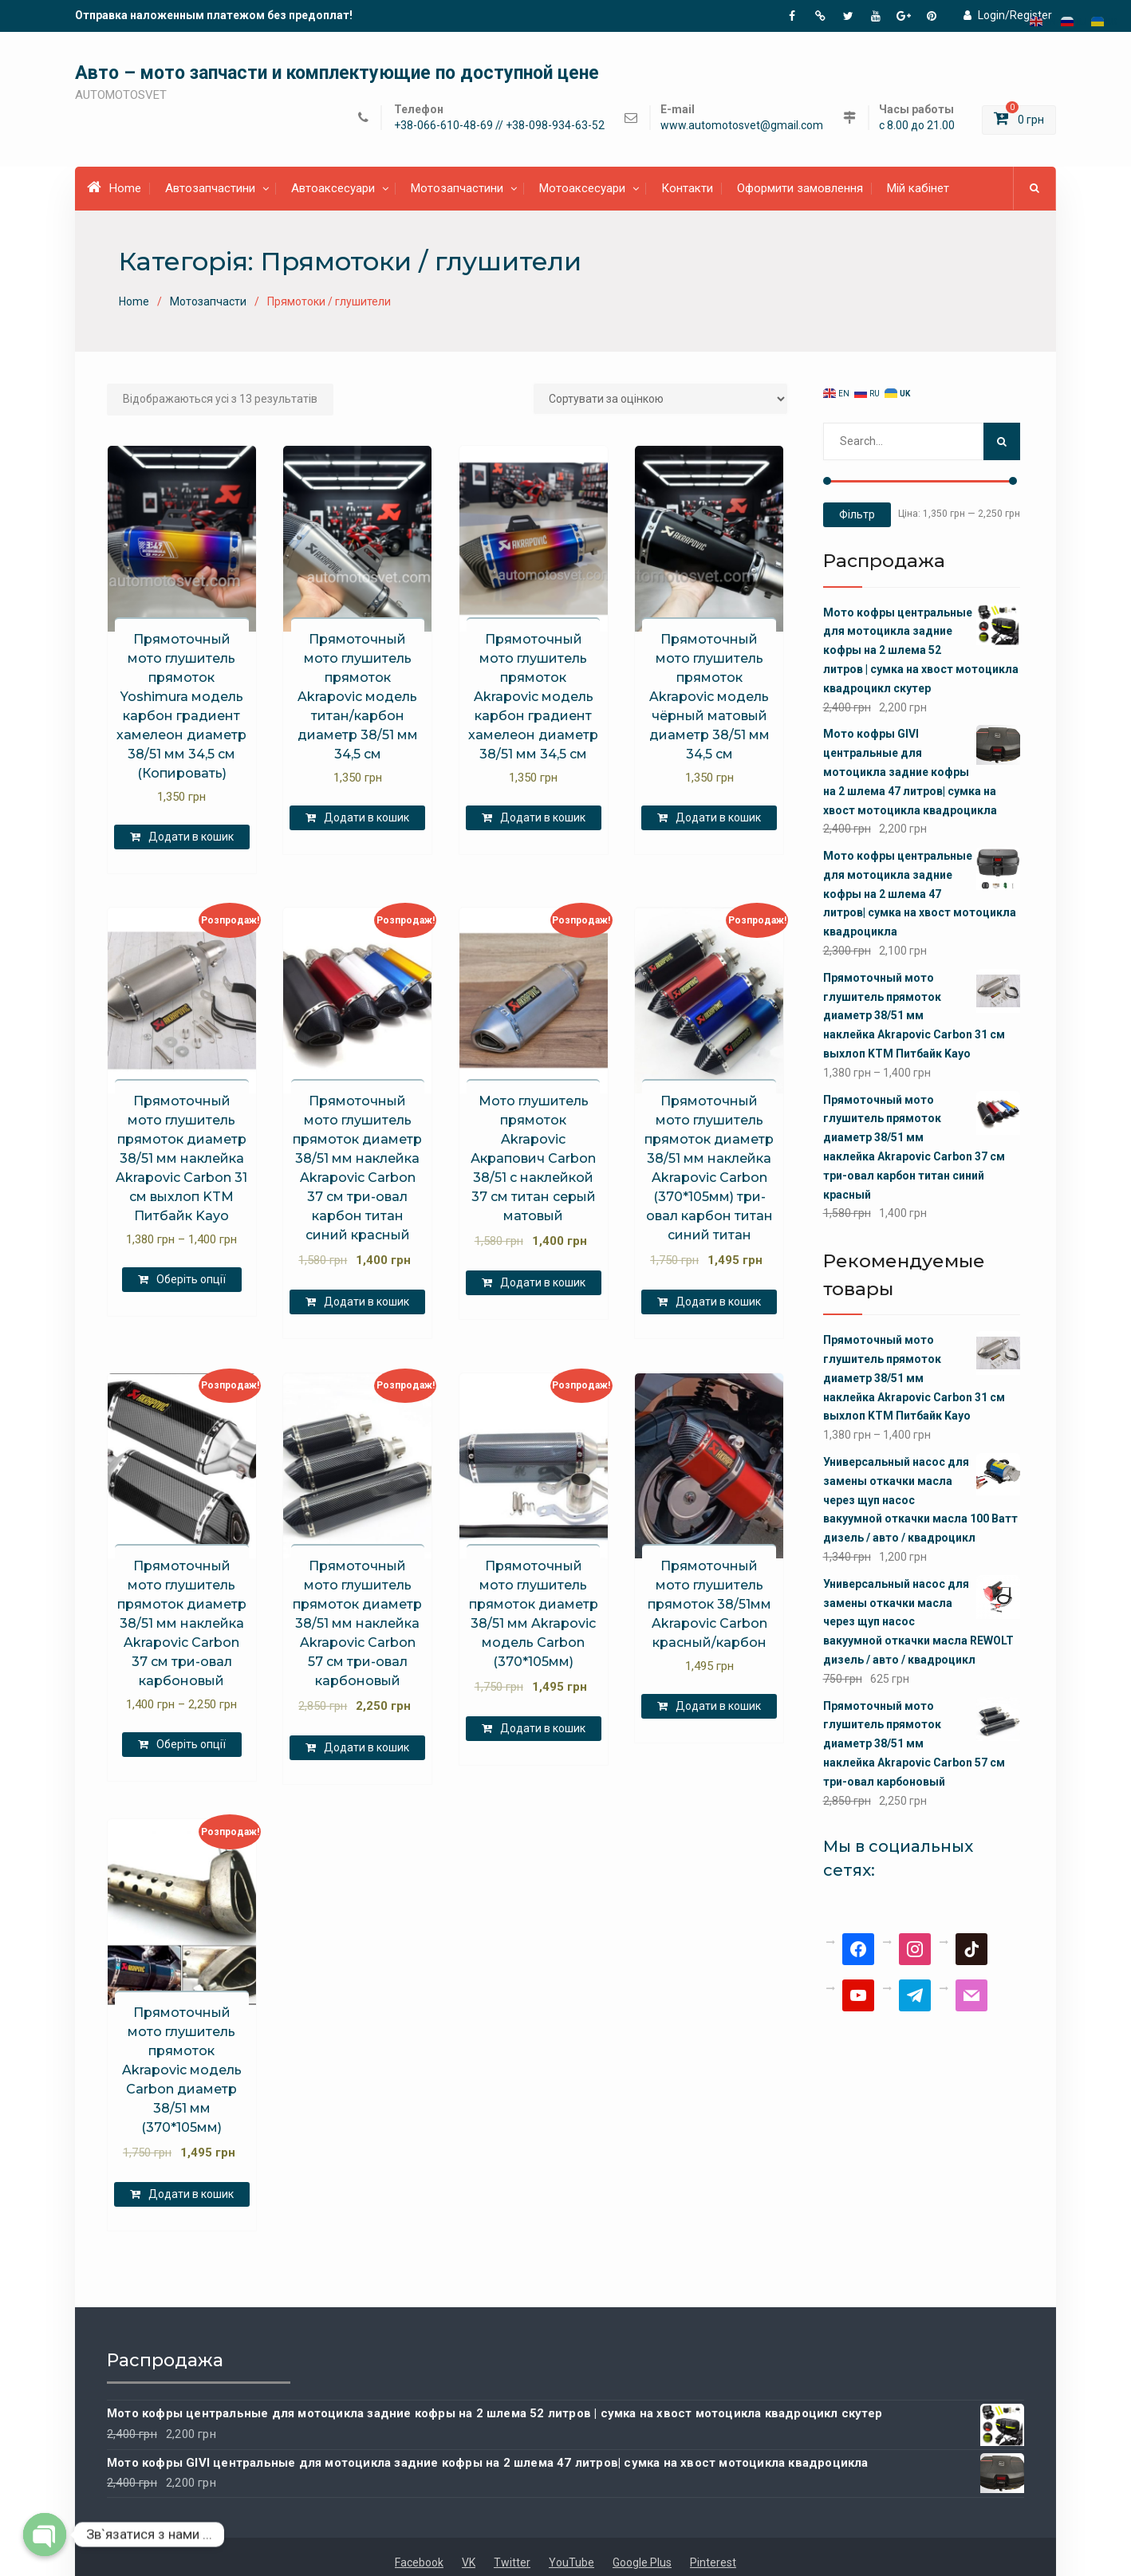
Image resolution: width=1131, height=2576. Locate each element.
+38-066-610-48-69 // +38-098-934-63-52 (499, 125)
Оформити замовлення (800, 188)
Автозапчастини (210, 188)
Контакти (687, 188)
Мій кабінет (918, 188)
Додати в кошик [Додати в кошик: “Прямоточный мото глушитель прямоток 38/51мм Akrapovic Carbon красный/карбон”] (718, 1706)
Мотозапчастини (457, 188)
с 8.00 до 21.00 (917, 125)
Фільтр (857, 514)
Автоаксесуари (333, 188)
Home (114, 187)
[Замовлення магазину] (660, 399)
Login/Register (1008, 15)
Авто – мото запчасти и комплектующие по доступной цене (337, 73)
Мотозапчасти (208, 301)
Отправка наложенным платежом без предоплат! (214, 15)
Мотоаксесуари (582, 188)
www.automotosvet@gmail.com (741, 125)
